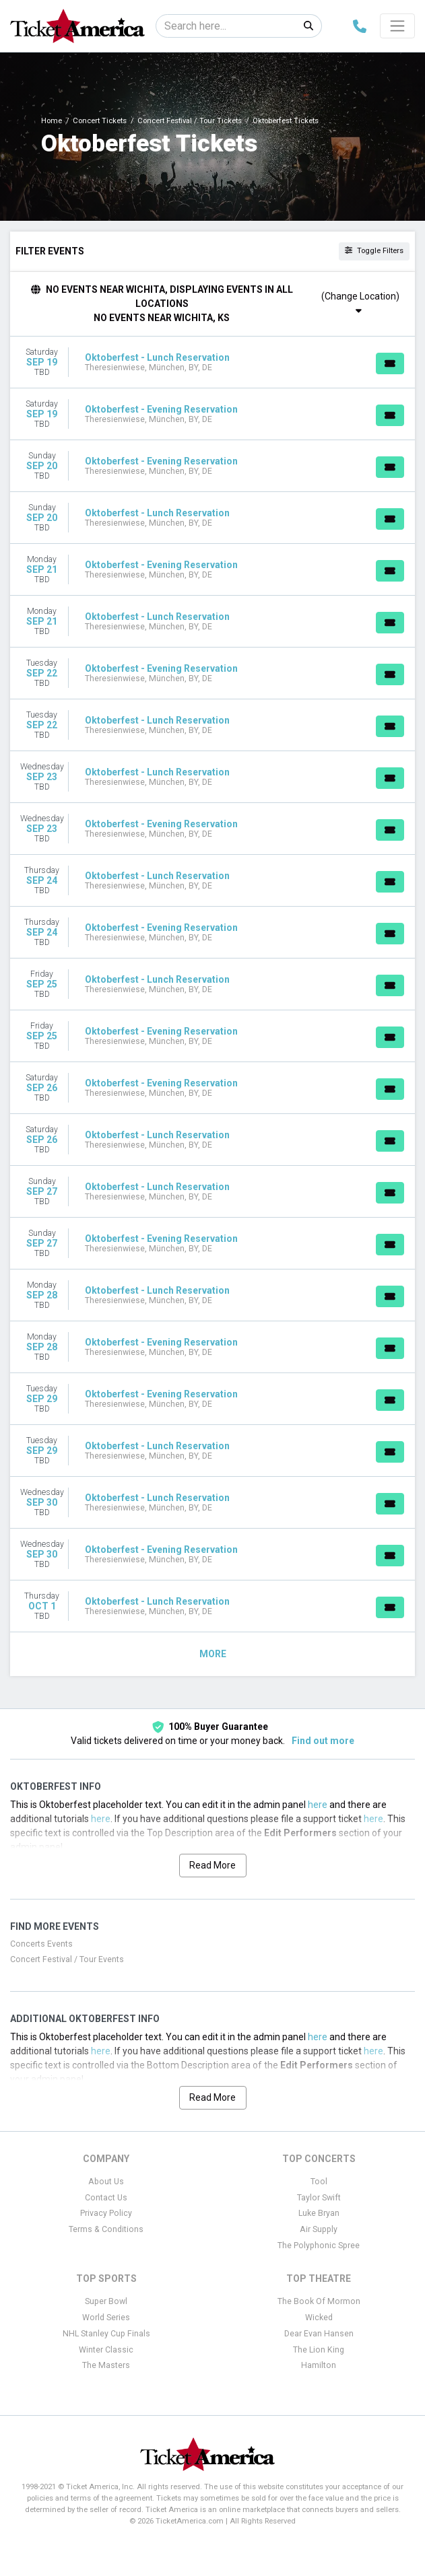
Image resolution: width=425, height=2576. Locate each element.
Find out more (323, 1740)
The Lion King (318, 2350)
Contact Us (106, 2197)
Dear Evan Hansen (319, 2333)
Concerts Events (41, 1944)
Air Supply (318, 2229)
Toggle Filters (374, 250)
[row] (212, 362)
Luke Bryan (318, 2213)
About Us (106, 2181)
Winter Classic (106, 2350)
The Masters (106, 2365)
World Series (106, 2317)
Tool (318, 2181)
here (317, 1804)
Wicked (319, 2317)
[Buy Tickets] (390, 363)
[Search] (226, 26)
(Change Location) (360, 303)
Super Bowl (106, 2301)
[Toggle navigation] (397, 25)
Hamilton (318, 2365)
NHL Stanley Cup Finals (106, 2333)
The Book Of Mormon (318, 2301)
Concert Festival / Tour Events (67, 1959)
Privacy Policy (106, 2213)
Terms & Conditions (106, 2229)
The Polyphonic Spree (318, 2245)
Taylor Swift (319, 2197)
